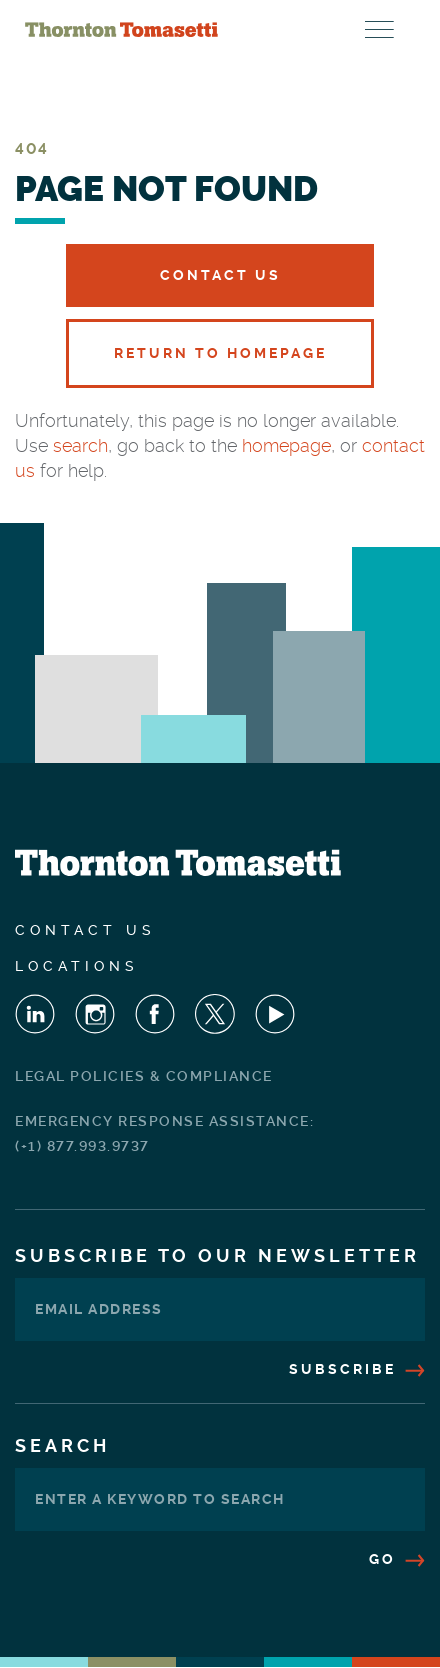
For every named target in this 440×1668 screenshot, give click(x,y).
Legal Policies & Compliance (144, 1076)
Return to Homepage (220, 353)
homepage (286, 445)
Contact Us (220, 275)
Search (62, 1445)
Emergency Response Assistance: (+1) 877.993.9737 (164, 1133)
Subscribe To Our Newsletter (217, 1255)
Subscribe (357, 1369)
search (80, 445)
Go (397, 1559)
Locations (77, 966)
